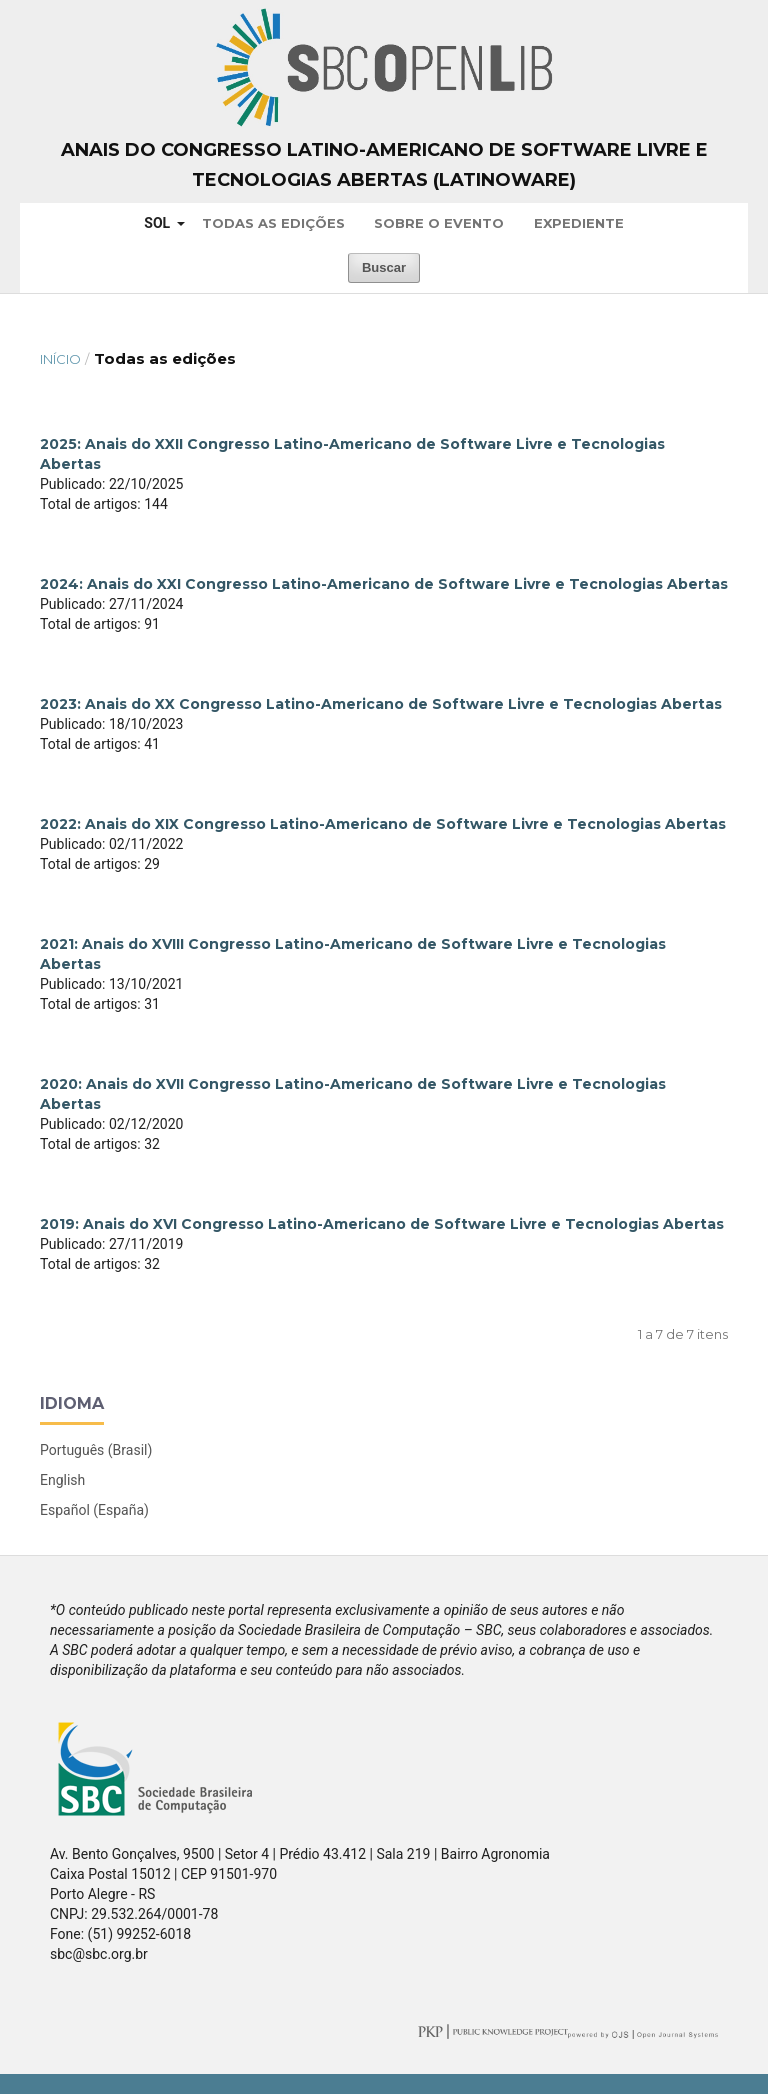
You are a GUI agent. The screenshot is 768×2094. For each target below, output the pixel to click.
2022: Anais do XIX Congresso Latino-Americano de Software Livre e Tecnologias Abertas (383, 824)
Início (60, 359)
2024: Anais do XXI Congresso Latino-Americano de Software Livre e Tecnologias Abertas (384, 584)
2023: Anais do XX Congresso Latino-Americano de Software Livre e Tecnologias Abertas (381, 704)
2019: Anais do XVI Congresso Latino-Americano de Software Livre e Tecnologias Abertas (382, 1224)
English (62, 1480)
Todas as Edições (273, 223)
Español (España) (94, 1510)
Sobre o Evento (439, 223)
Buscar (384, 267)
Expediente (579, 223)
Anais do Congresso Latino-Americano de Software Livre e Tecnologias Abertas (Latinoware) (384, 165)
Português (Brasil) (96, 1450)
